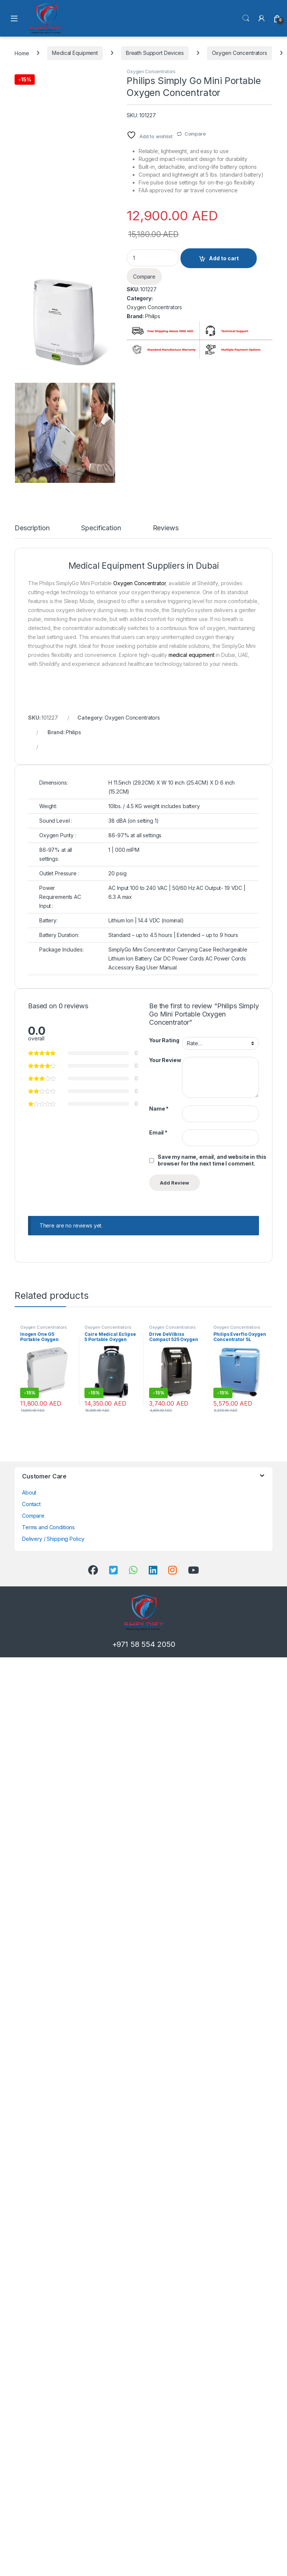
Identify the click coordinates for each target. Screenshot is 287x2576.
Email (158, 1132)
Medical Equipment (75, 53)
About (29, 1492)
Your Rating (164, 1040)
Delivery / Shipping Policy (53, 1539)
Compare (195, 134)
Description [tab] (32, 528)
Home (22, 53)
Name (159, 1108)
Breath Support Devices (155, 53)
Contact (31, 1504)
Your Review (165, 1060)
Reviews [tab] (166, 528)
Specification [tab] (101, 528)
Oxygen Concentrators (239, 53)
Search (246, 18)
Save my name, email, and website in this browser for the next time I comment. (212, 1160)
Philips (152, 316)
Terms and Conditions (48, 1527)
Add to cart (224, 258)
